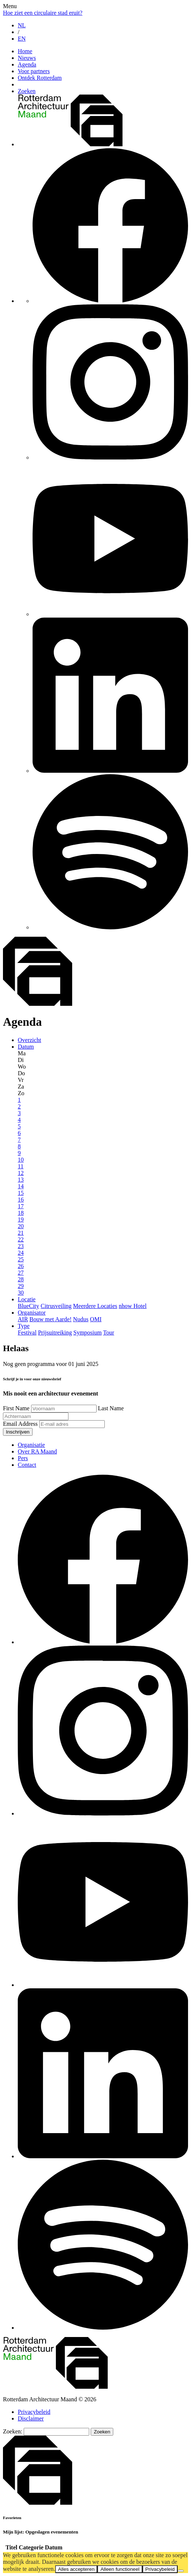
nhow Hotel (133, 1306)
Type (24, 1326)
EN (22, 38)
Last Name (111, 1408)
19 (21, 1219)
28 (21, 1279)
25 (21, 1259)
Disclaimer (31, 2418)
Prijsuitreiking (55, 1332)
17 (21, 1206)
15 (21, 1193)
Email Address (21, 1424)
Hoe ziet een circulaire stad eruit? (43, 13)
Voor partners (34, 71)
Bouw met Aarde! (51, 1319)
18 (21, 1213)
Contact (27, 1465)
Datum (26, 1046)
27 (21, 1273)
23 (21, 1246)
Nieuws (27, 58)
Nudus (80, 1319)
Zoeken (27, 91)
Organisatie (31, 1445)
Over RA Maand (37, 1451)
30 (21, 1292)
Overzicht (29, 1040)
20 (21, 1226)
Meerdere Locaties (95, 1306)
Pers (23, 1458)
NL (22, 25)
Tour (108, 1332)
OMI (95, 1319)
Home (25, 51)
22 (21, 1239)
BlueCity (28, 1306)
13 (21, 1179)
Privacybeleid (34, 2412)
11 (20, 1166)
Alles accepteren (76, 2569)
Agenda (27, 64)
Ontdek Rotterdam (40, 78)
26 (21, 1266)
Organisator (32, 1312)
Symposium (87, 1332)
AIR (23, 1319)
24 (21, 1253)
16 (21, 1199)
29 (21, 1286)
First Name (17, 1408)
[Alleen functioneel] (181, 2571)
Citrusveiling (56, 1306)
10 (21, 1160)
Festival (27, 1332)
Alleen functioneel (119, 2569)
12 (21, 1173)
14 (21, 1186)
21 (21, 1233)
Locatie (27, 1299)
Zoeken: (12, 2431)
